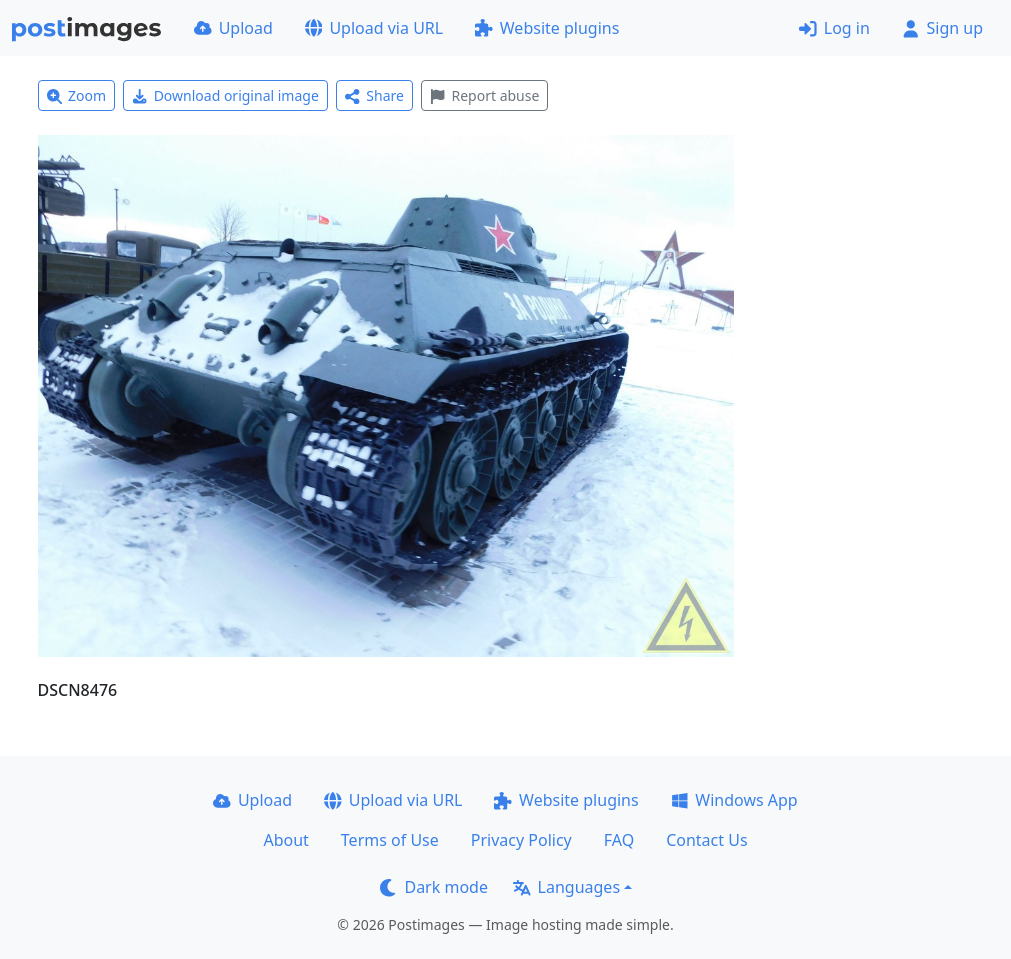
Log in (834, 28)
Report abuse (484, 95)
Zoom (77, 95)
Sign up (942, 28)
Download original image (225, 95)
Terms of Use (390, 840)
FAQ (619, 840)
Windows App (734, 800)
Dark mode (434, 887)
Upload (233, 28)
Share (374, 95)
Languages (566, 887)
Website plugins (547, 28)
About (285, 840)
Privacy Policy (521, 840)
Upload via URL (374, 28)
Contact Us (706, 840)
